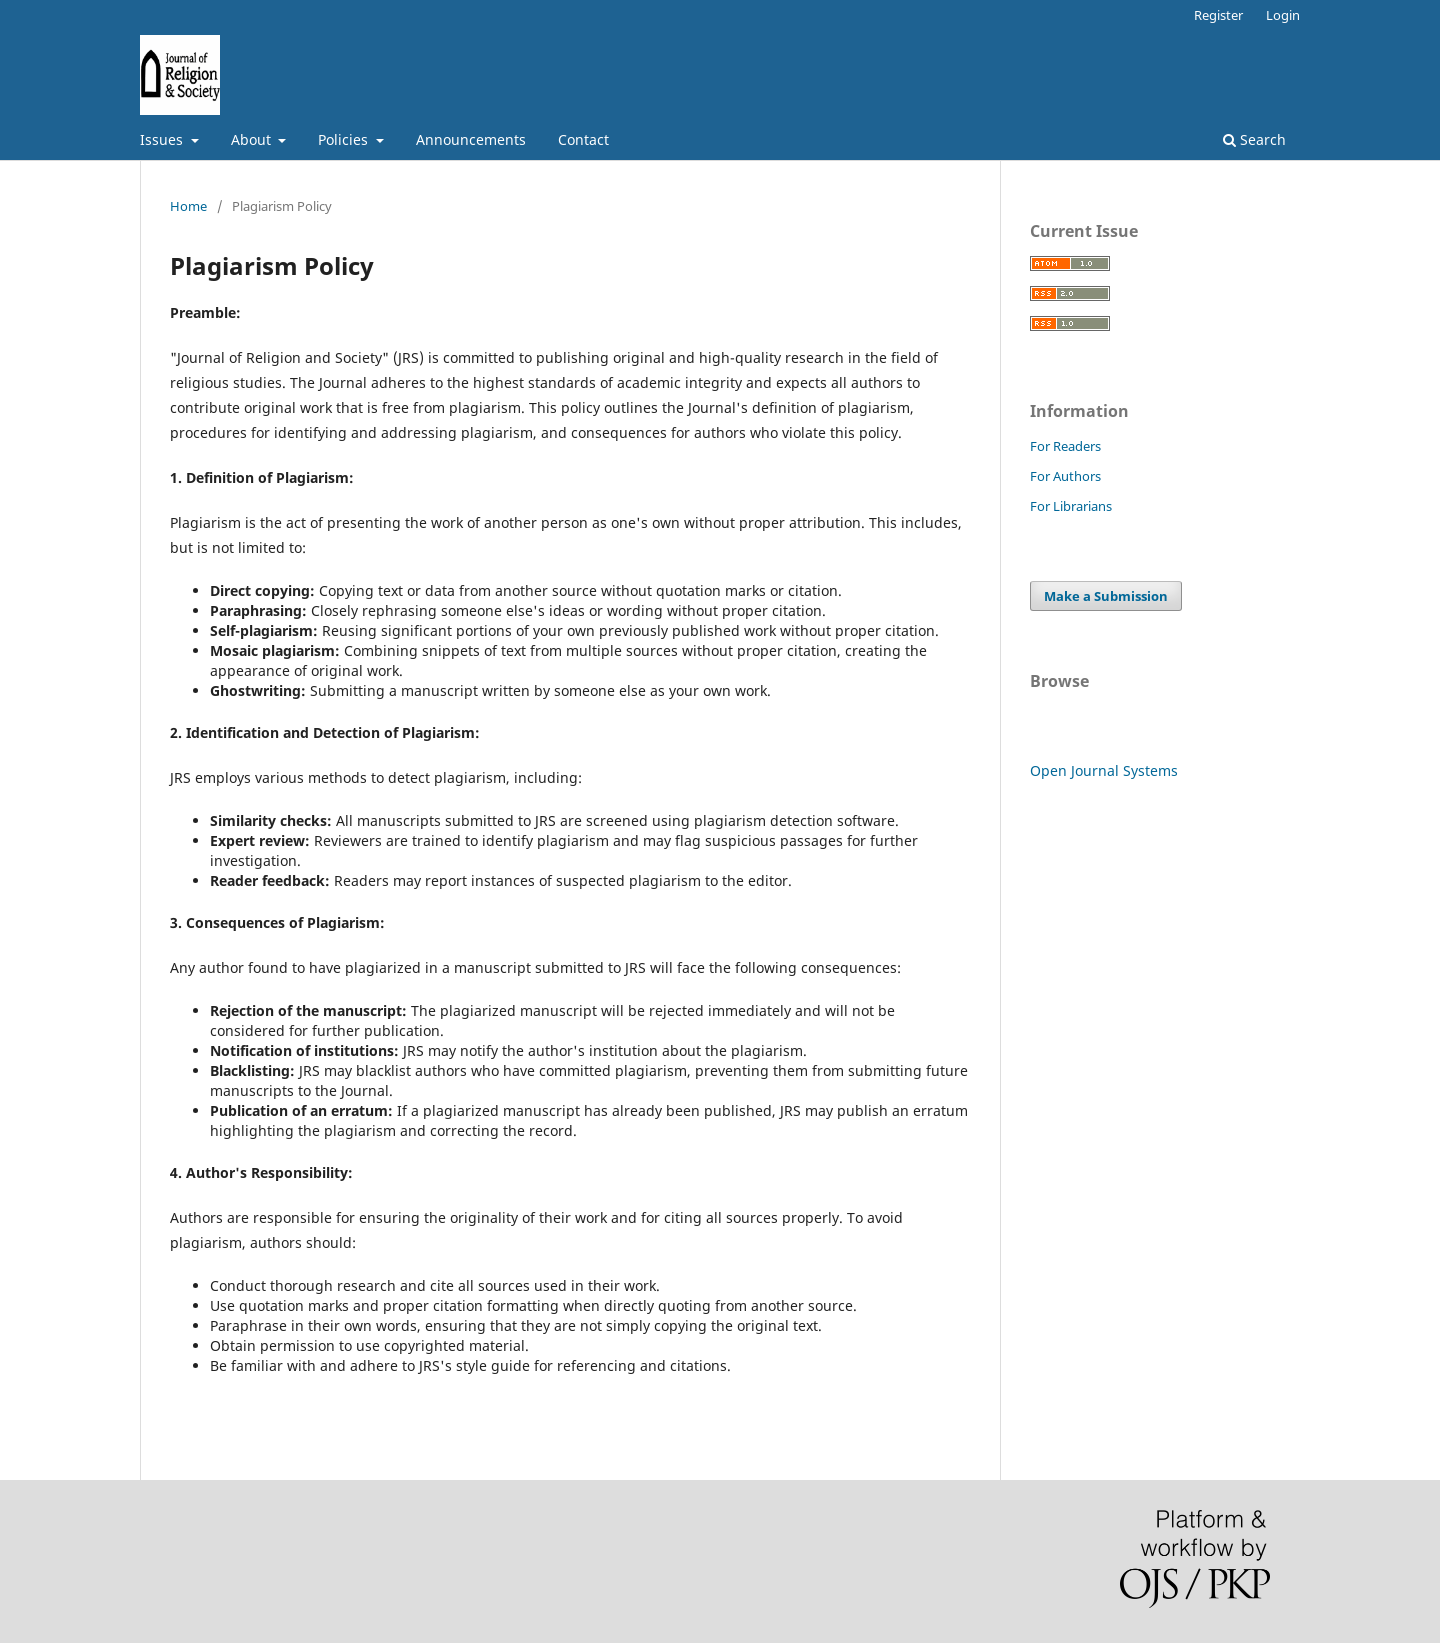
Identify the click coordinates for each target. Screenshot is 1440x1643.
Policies (345, 139)
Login (1283, 15)
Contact (583, 139)
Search (1254, 139)
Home (188, 206)
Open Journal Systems (1104, 770)
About (253, 139)
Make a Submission (1106, 596)
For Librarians (1071, 506)
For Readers (1065, 446)
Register (1218, 15)
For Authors (1065, 476)
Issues (163, 139)
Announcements (471, 139)
